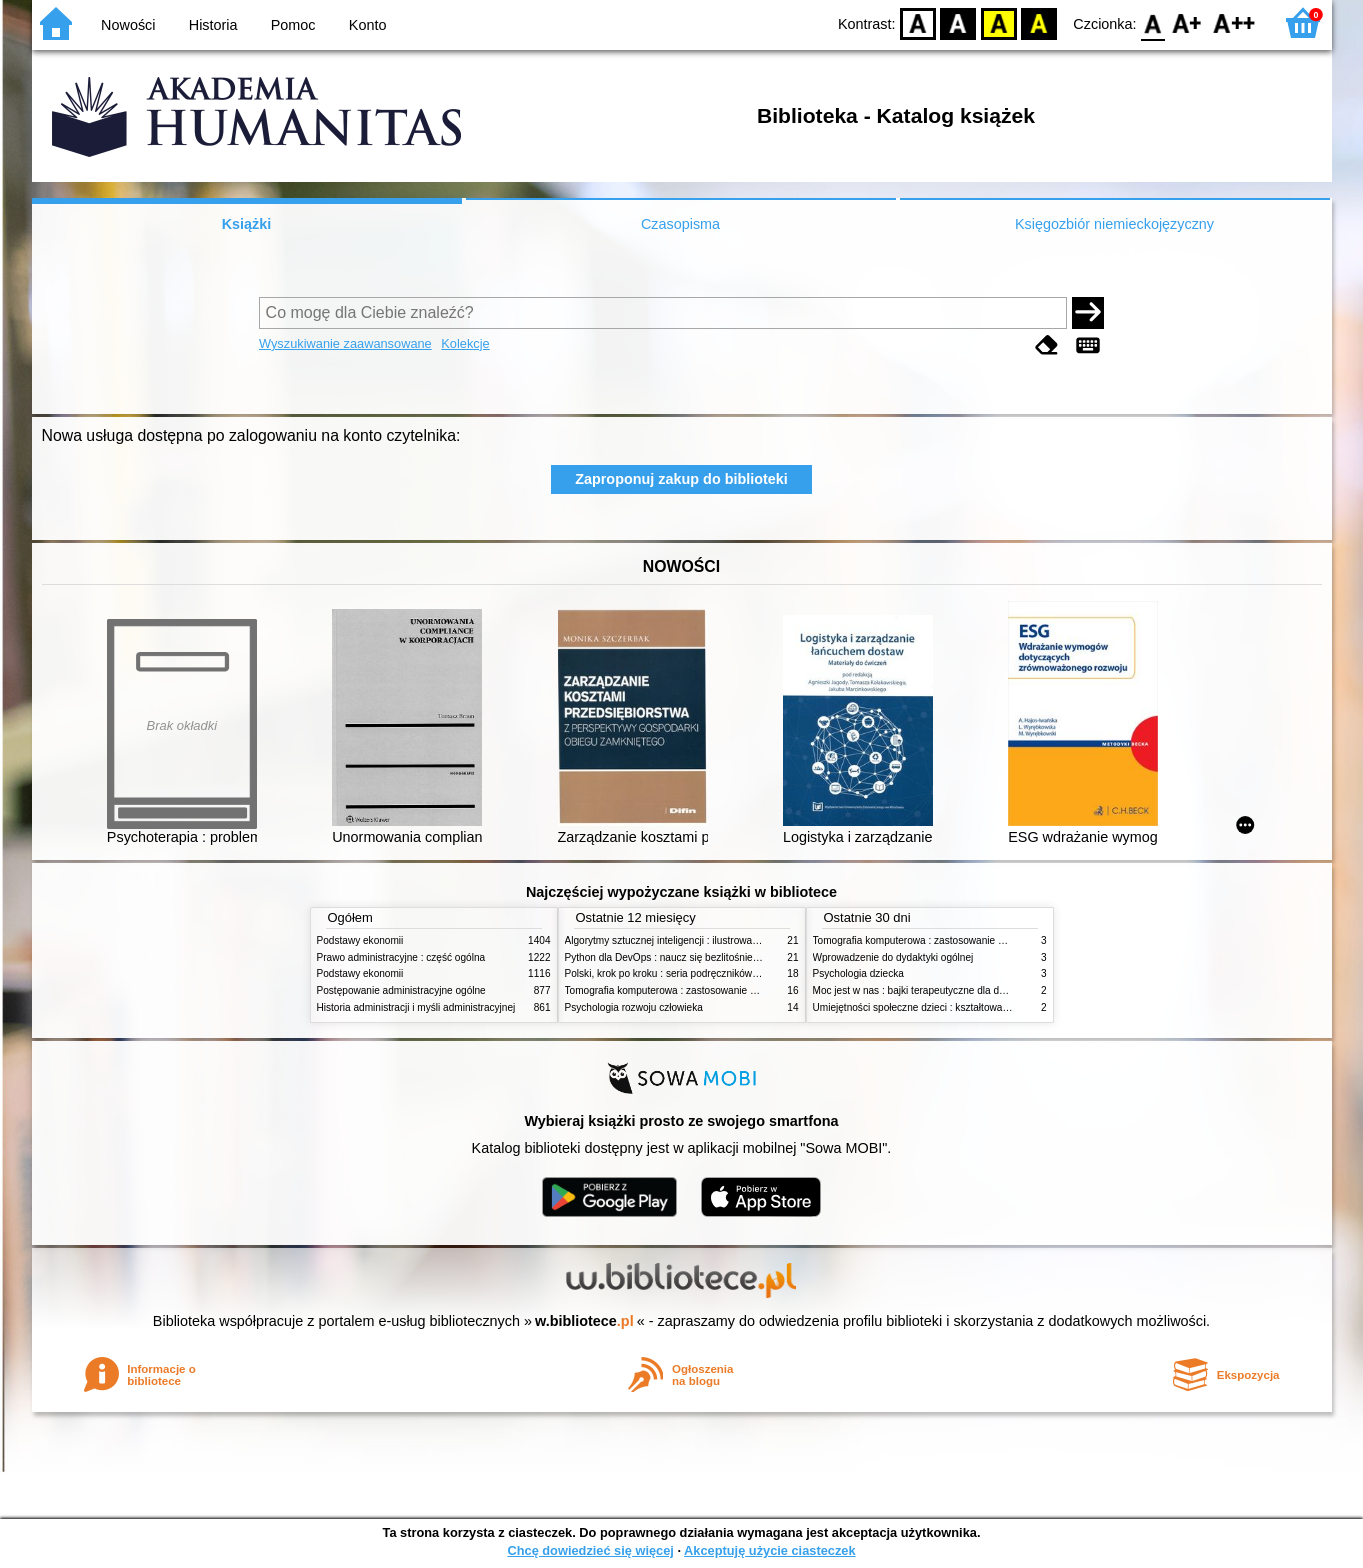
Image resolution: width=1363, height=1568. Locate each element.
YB (998, 22)
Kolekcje (465, 343)
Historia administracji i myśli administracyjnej (416, 1007)
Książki (247, 224)
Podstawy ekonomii (360, 940)
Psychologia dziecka (858, 973)
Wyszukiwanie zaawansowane (345, 343)
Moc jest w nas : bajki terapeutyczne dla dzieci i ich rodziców (948, 990)
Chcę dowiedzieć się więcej (590, 1550)
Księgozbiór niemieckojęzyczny (1114, 224)
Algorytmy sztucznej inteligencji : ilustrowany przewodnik (691, 940)
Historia (213, 25)
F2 (1234, 22)
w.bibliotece (584, 1321)
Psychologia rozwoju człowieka (634, 1007)
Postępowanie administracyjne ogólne (401, 990)
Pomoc (293, 25)
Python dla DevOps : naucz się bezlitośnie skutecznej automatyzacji (716, 957)
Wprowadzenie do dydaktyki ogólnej (893, 957)
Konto (368, 25)
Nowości (128, 25)
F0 (1153, 22)
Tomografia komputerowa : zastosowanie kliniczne (677, 990)
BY (1039, 22)
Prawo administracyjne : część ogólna (401, 957)
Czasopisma (680, 224)
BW (959, 22)
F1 (1187, 22)
